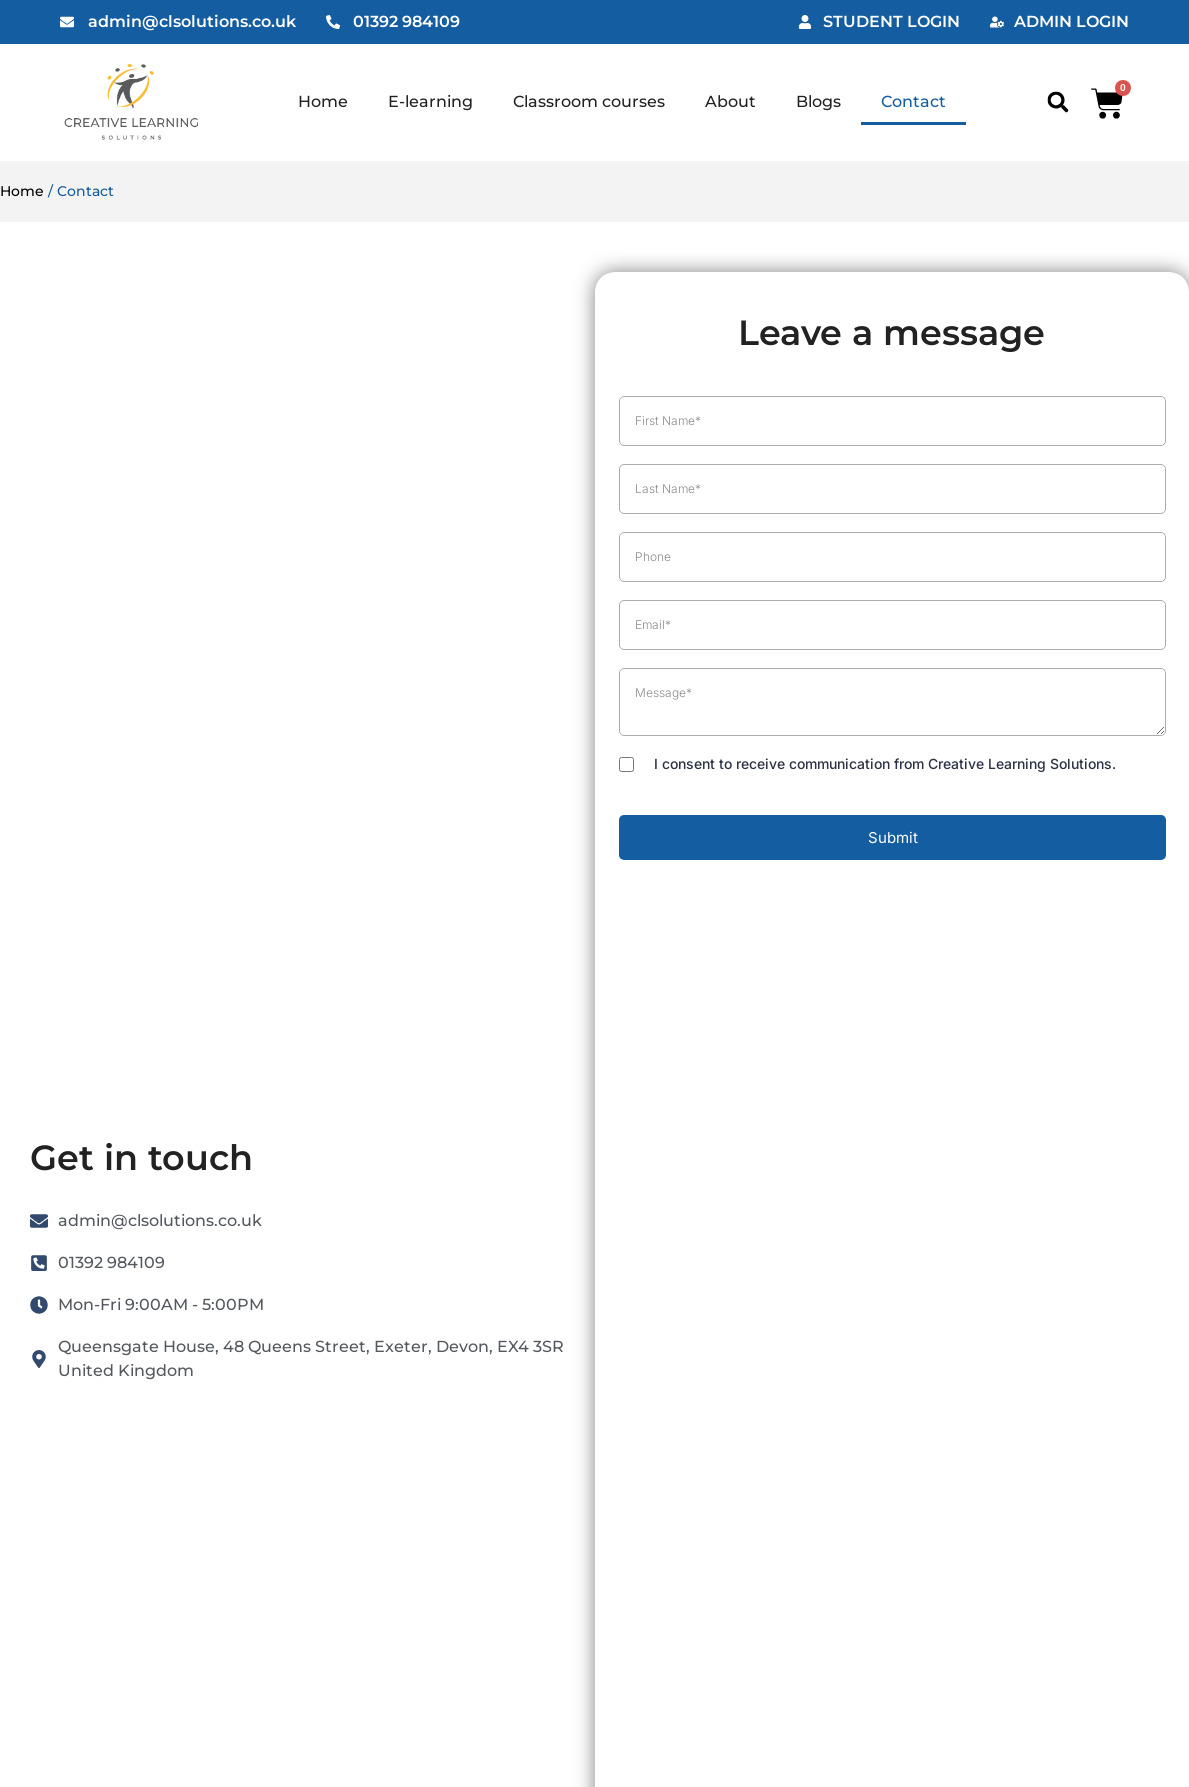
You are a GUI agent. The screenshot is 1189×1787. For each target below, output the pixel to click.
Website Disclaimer (764, 1238)
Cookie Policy (742, 1146)
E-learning (430, 101)
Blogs (818, 101)
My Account (537, 1100)
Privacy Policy (743, 1100)
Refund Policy (545, 1284)
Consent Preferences (766, 1338)
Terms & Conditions (764, 1192)
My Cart (522, 1146)
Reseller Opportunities (577, 1238)
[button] (1057, 102)
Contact (913, 101)
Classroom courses (589, 101)
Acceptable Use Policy (774, 1284)
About (730, 101)
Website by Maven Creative (595, 1728)
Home (323, 101)
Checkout (530, 1192)
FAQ (310, 1284)
